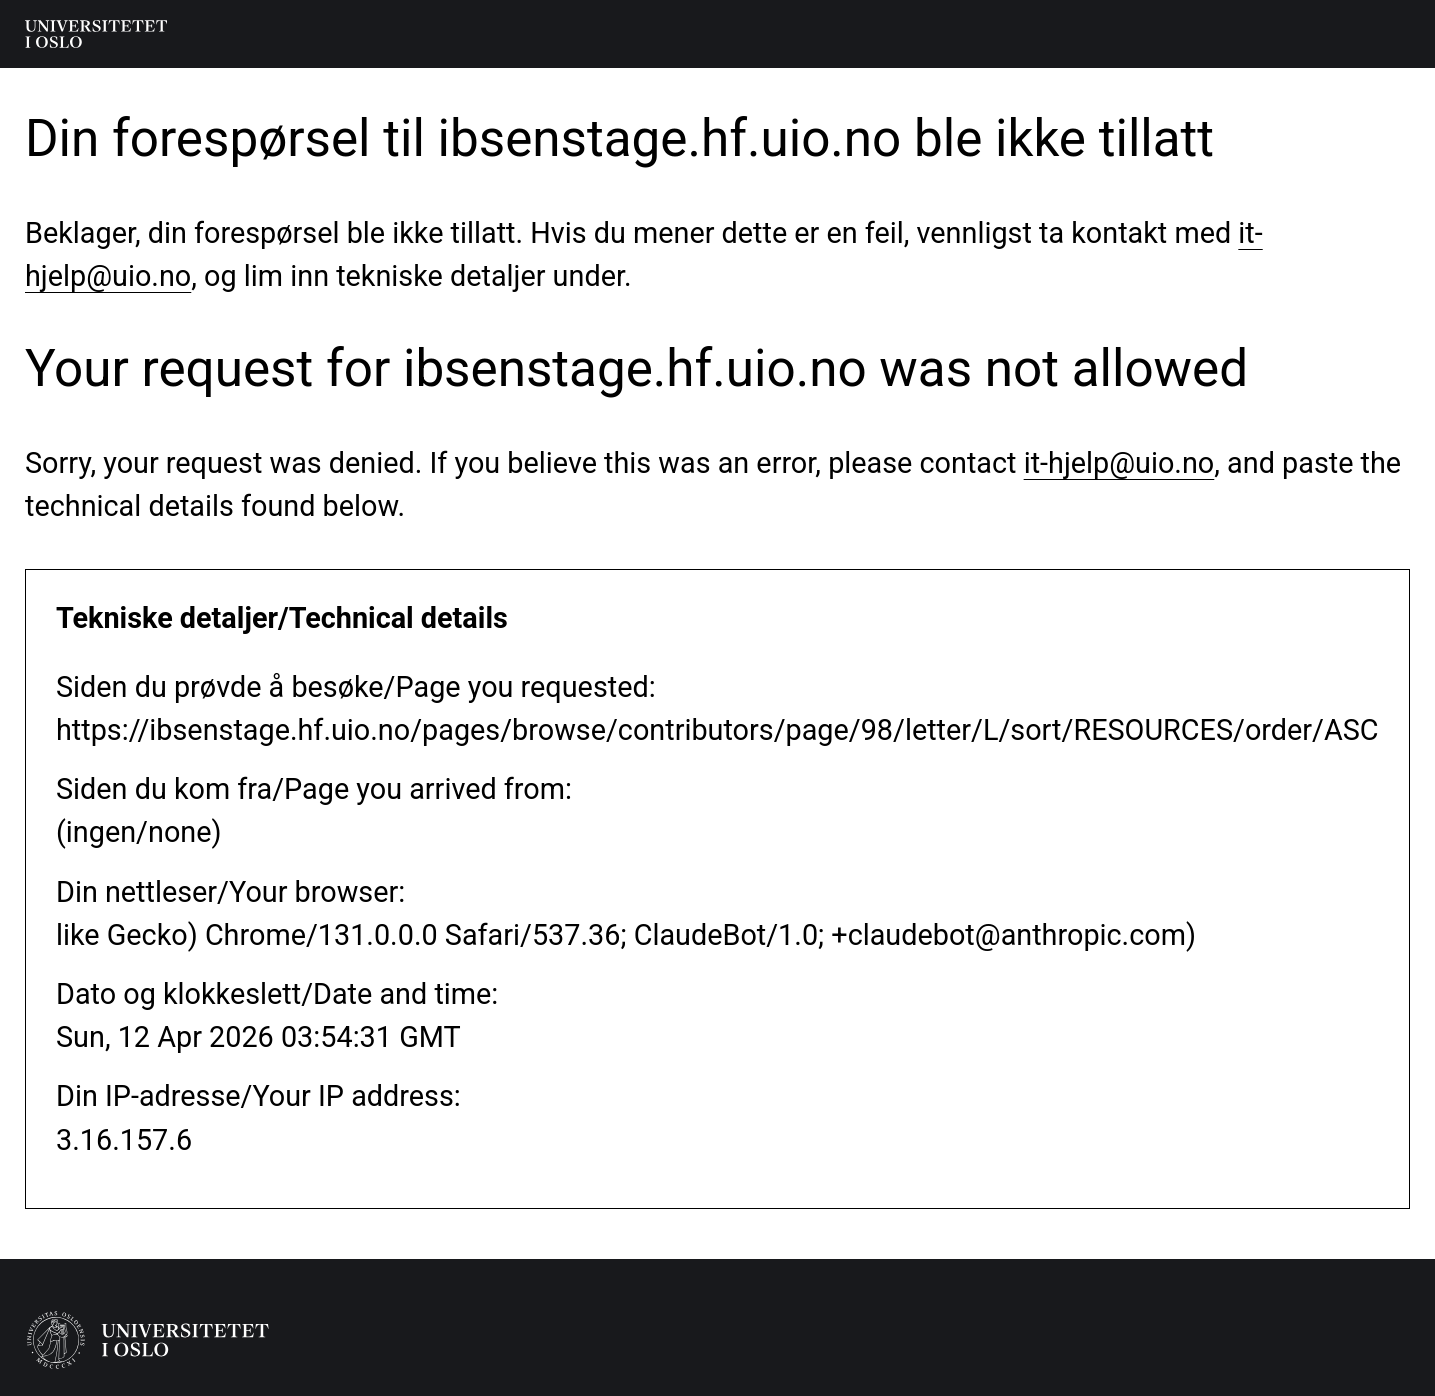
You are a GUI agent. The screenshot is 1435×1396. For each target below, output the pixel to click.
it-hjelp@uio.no (1119, 463)
